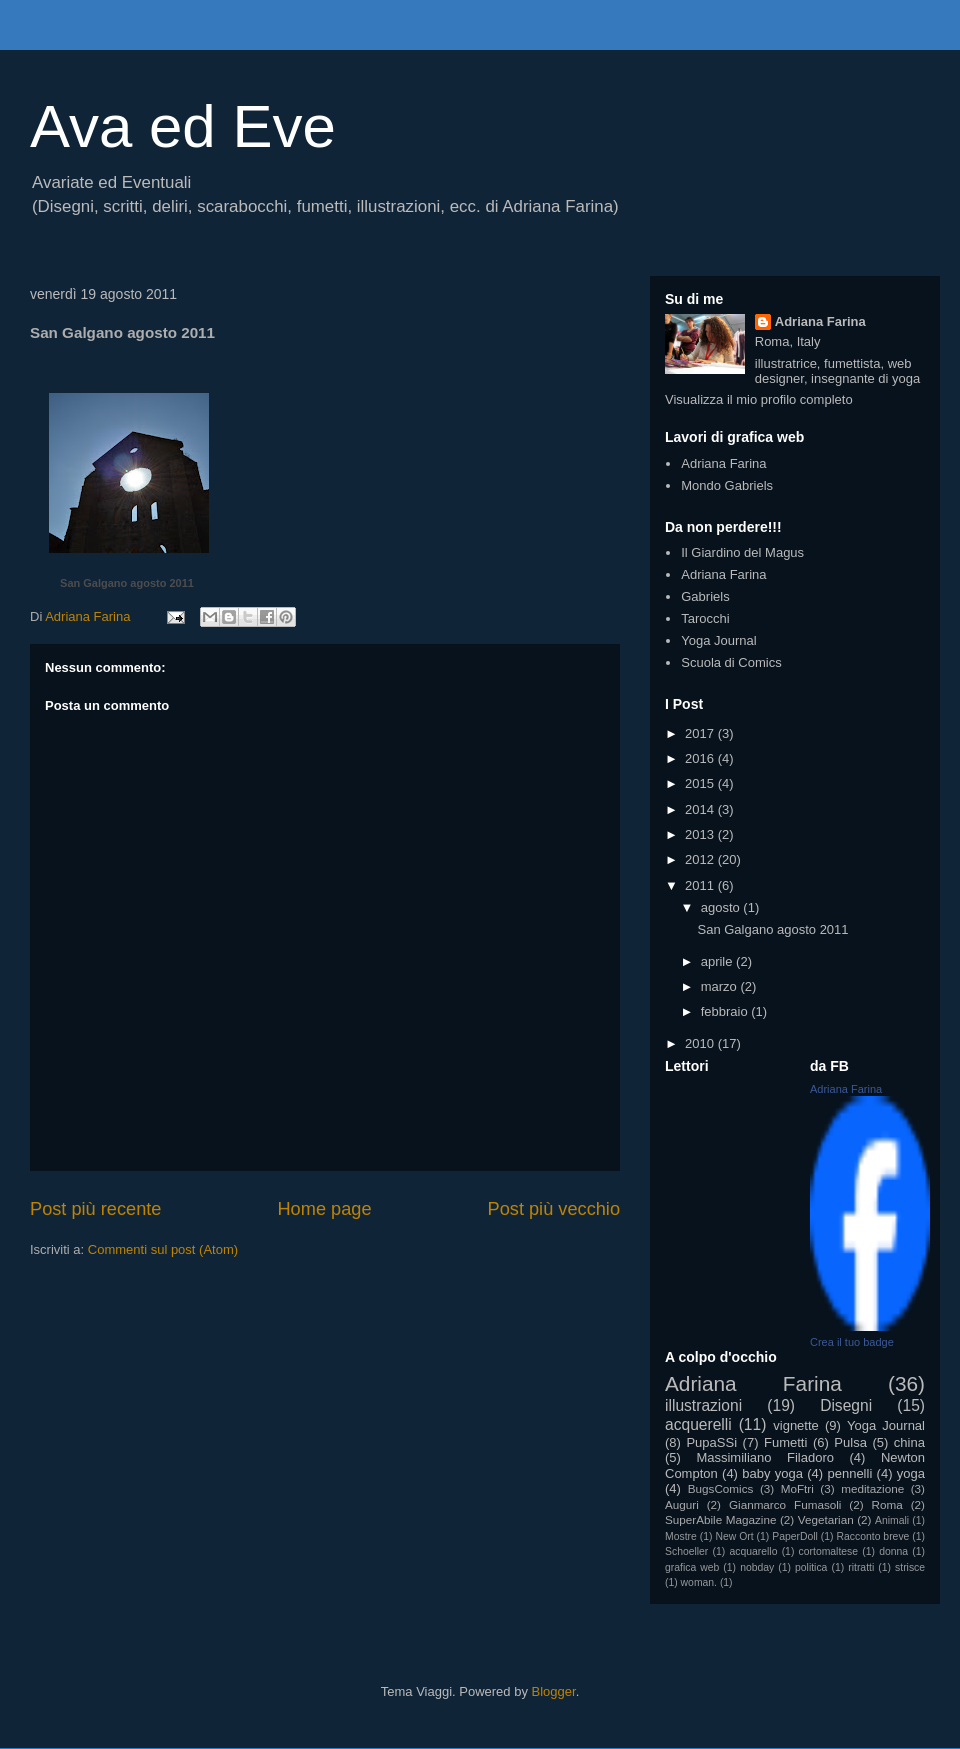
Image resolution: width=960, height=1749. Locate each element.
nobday (757, 1567)
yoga (911, 1473)
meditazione (872, 1488)
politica (811, 1567)
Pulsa (850, 1442)
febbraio (726, 1011)
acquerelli (698, 1424)
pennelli (849, 1473)
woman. (699, 1582)
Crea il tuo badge (852, 1342)
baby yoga (772, 1473)
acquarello (753, 1551)
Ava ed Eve (183, 126)
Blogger (554, 1691)
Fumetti (785, 1442)
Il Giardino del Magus (742, 552)
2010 (701, 1043)
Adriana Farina (820, 321)
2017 (701, 733)
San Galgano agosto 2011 (127, 583)
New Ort (734, 1536)
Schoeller (686, 1551)
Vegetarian (826, 1519)
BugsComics (721, 1488)
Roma (887, 1504)
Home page (324, 1209)
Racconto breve (873, 1536)
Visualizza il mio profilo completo (759, 399)
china (909, 1442)
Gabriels (705, 596)
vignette (796, 1425)
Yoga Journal (718, 640)
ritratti (861, 1567)
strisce (910, 1567)
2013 (701, 834)
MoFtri (797, 1488)
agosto (722, 907)
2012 (701, 859)
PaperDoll (795, 1536)
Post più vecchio (554, 1209)
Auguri (682, 1504)
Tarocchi (705, 618)
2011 (701, 885)
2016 (701, 758)
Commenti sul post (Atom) (163, 1249)
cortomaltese (828, 1551)
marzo (721, 986)
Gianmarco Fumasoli (785, 1504)
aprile (718, 961)
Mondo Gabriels (727, 485)
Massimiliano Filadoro (765, 1457)
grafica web (692, 1567)
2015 (701, 783)
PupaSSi (711, 1442)
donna (893, 1551)
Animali (892, 1520)
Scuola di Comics (731, 662)
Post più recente (95, 1209)
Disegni (846, 1405)
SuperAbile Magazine (720, 1519)
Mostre (681, 1536)
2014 (701, 809)
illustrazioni (703, 1405)
